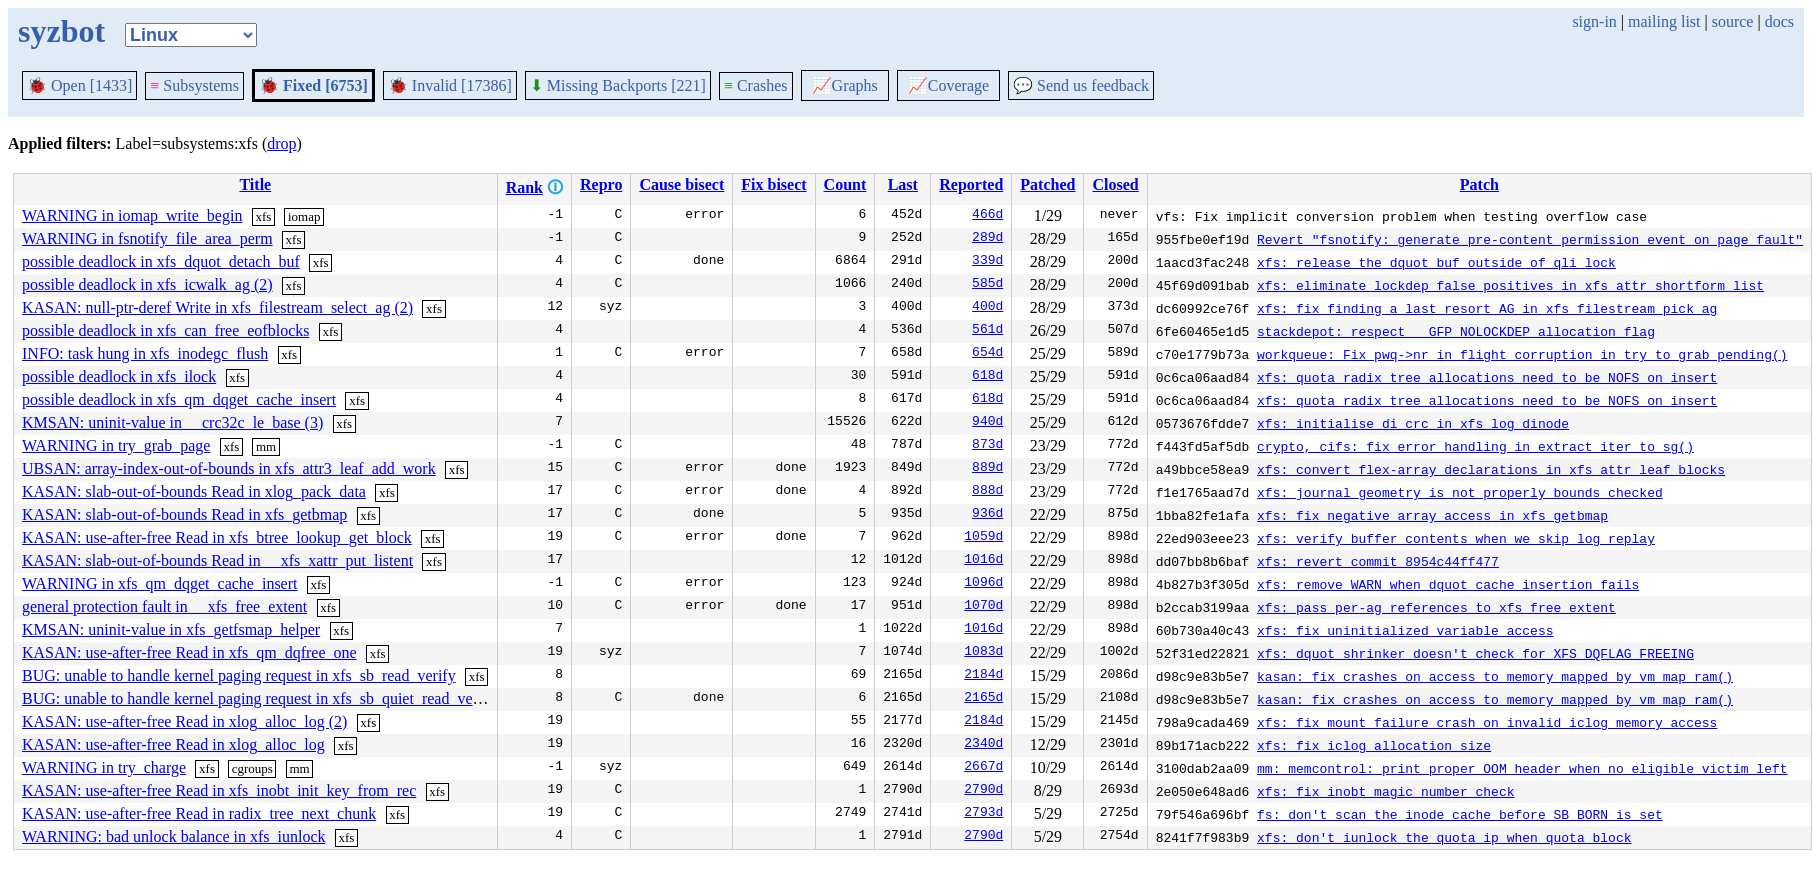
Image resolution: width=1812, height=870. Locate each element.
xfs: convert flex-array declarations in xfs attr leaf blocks (1491, 469)
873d (987, 446)
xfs (263, 216)
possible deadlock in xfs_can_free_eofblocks (165, 330)
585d (987, 285)
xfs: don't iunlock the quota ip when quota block (1444, 837)
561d (987, 331)
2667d (983, 768)
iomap (304, 216)
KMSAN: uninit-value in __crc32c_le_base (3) (172, 422)
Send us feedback (1081, 85)
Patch (1479, 184)
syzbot (61, 31)
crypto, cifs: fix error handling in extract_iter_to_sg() (1475, 446)
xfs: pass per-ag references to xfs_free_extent (1436, 607)
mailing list (1664, 21)
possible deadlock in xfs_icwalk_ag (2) (147, 284)
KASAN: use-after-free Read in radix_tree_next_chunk (199, 813)
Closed (1115, 184)
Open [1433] (79, 85)
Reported (971, 184)
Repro (601, 184)
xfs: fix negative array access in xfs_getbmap (1432, 515)
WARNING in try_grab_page (116, 445)
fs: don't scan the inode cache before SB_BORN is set (1460, 814)
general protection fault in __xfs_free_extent (164, 606)
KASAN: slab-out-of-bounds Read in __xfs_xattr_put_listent (217, 560)
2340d (983, 745)
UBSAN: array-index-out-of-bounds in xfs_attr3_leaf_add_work (229, 468)
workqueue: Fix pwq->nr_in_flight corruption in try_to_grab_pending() (1522, 354)
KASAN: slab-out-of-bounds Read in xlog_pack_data (194, 491)
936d (987, 515)
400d (987, 308)
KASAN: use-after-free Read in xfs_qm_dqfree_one (189, 652)
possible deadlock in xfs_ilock (119, 376)
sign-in (1594, 21)
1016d (983, 561)
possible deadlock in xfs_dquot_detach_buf (161, 261)
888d (987, 492)
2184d (983, 676)
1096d (983, 584)
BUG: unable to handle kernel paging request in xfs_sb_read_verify (239, 675)
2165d (983, 699)
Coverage (948, 85)
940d (987, 423)
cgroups (252, 768)
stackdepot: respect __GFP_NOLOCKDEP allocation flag (1456, 331)
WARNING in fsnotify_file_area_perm (147, 238)
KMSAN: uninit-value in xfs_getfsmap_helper (171, 629)
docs (1779, 21)
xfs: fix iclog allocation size (1374, 745)
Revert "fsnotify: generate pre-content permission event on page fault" (1530, 239)
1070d (983, 607)
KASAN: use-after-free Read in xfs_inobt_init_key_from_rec (219, 790)
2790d (983, 791)
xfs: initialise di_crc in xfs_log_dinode (1413, 423)
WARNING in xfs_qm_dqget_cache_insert (160, 583)
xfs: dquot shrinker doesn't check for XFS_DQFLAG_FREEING (1475, 653)
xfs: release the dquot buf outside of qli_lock (1436, 262)
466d (987, 216)
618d (987, 377)
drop (281, 143)
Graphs (845, 85)
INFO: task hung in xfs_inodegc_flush (145, 353)
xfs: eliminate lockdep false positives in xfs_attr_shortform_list (1510, 285)
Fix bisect (773, 184)
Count (845, 184)
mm (266, 446)
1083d (983, 653)
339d (987, 262)
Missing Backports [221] (618, 85)
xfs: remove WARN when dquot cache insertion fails (1448, 584)
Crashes (756, 85)
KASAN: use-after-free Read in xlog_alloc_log (173, 744)
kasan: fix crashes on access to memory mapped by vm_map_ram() (1495, 676)
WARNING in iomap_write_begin (132, 215)
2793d (983, 814)
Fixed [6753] (313, 85)
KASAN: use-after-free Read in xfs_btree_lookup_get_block (217, 537)
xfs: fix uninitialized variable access (1405, 630)
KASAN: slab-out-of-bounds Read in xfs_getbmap (184, 514)
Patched (1047, 184)
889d (987, 469)
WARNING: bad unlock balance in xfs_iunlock (173, 836)
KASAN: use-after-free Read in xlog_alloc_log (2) (184, 721)
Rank (524, 187)
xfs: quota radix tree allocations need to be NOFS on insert (1487, 377)
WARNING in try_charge (104, 767)
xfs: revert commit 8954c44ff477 (1378, 561)
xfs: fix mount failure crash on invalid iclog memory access (1487, 722)
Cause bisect (681, 184)
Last (903, 184)
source (1733, 21)
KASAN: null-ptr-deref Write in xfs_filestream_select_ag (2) (217, 307)
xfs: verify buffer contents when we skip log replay (1456, 538)
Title (255, 184)
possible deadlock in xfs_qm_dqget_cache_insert (179, 399)
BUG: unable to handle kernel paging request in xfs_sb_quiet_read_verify (259, 698)
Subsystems (194, 85)
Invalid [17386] (450, 85)
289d (987, 239)
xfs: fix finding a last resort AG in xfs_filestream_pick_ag (1487, 308)
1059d (983, 538)
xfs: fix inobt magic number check (1385, 791)
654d (987, 354)
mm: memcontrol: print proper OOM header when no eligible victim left (1522, 768)
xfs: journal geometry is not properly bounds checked (1460, 492)
